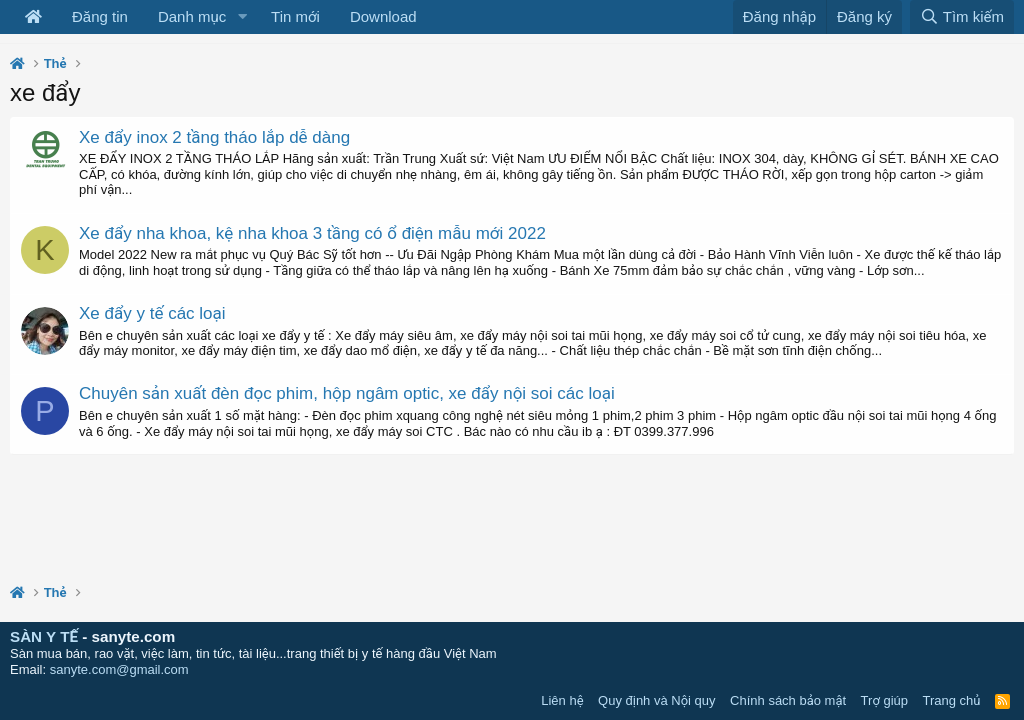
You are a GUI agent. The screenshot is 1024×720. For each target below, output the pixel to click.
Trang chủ (952, 700)
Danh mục (192, 16)
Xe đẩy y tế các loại (152, 313)
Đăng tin (100, 16)
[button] (242, 17)
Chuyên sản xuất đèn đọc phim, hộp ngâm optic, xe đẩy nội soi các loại (347, 393)
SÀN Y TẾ (44, 636)
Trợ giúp (884, 700)
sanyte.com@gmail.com (119, 669)
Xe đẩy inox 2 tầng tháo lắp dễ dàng (214, 137)
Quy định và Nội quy (657, 700)
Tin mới (295, 16)
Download (383, 16)
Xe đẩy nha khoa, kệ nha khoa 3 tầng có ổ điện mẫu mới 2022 (312, 233)
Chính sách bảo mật (788, 700)
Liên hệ (562, 700)
